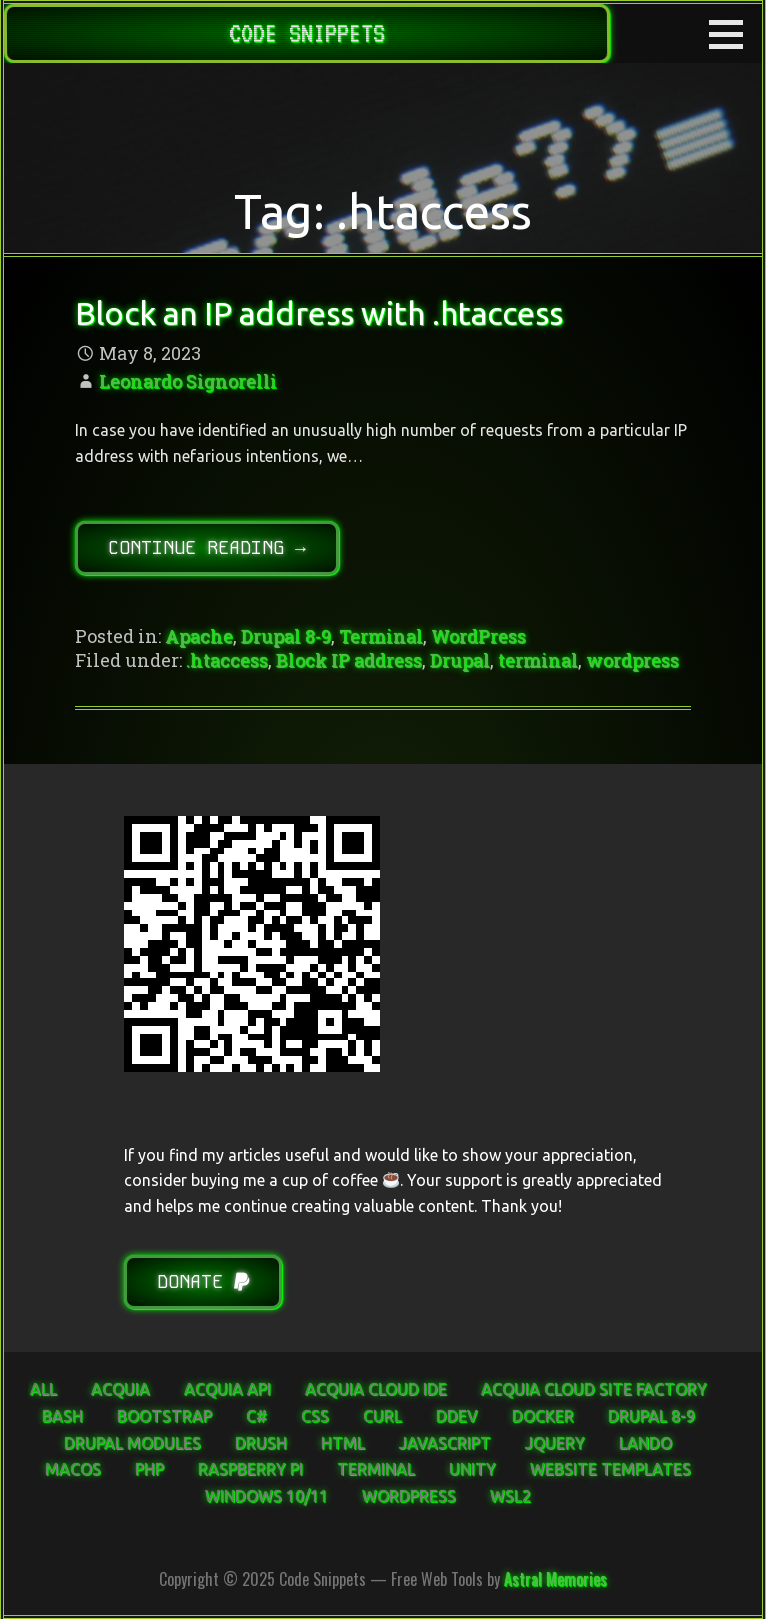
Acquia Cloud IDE (376, 1389)
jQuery (555, 1443)
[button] (733, 34)
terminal (538, 660)
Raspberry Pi (250, 1469)
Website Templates (610, 1469)
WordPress (478, 636)
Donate (203, 1281)
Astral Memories (555, 1579)
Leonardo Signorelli (188, 381)
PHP (149, 1469)
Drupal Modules (132, 1443)
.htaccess (227, 660)
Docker (543, 1416)
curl (382, 1416)
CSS (315, 1416)
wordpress (632, 660)
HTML (343, 1443)
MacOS (73, 1469)
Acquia (120, 1389)
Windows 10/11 (266, 1496)
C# (256, 1416)
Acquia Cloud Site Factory (594, 1389)
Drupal (460, 660)
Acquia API (227, 1389)
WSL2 (510, 1496)
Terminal (381, 636)
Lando (645, 1443)
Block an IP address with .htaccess (319, 313)
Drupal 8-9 (286, 636)
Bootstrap (164, 1416)
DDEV (457, 1416)
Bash (62, 1416)
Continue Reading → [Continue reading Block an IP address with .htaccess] (207, 547)
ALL (43, 1389)
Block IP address (349, 660)
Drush (261, 1443)
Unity (472, 1469)
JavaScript (445, 1443)
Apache (199, 636)
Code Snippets (307, 33)
